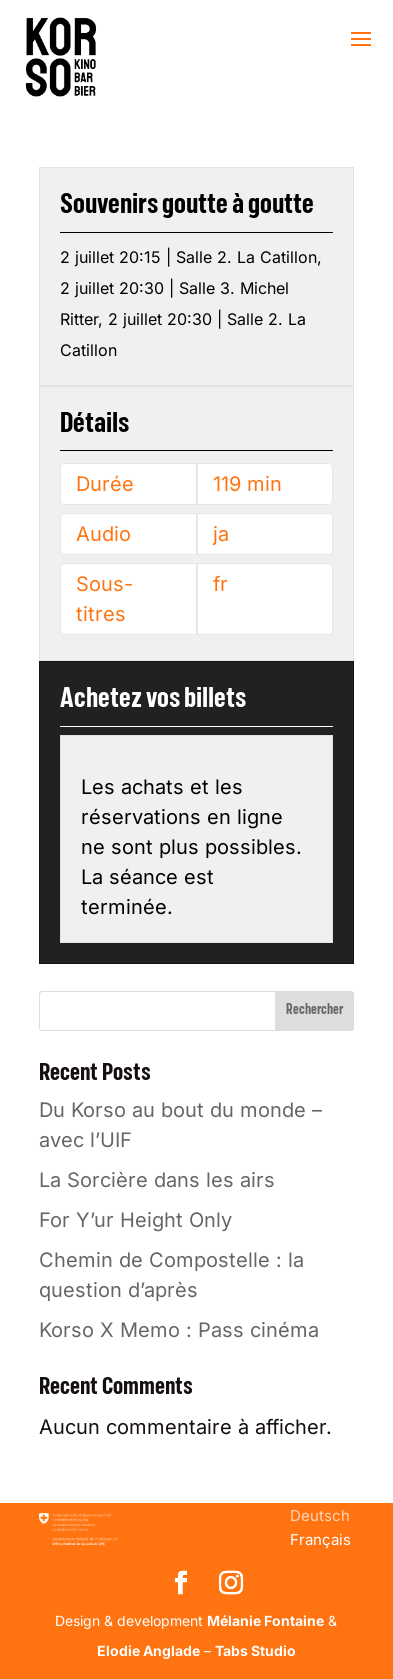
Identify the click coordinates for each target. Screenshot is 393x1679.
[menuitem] (320, 1515)
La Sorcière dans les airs (157, 1180)
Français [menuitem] (320, 1539)
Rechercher (314, 1010)
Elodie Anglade (148, 1650)
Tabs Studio (255, 1650)
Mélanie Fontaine (265, 1620)
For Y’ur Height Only (135, 1220)
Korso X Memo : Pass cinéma (179, 1330)
